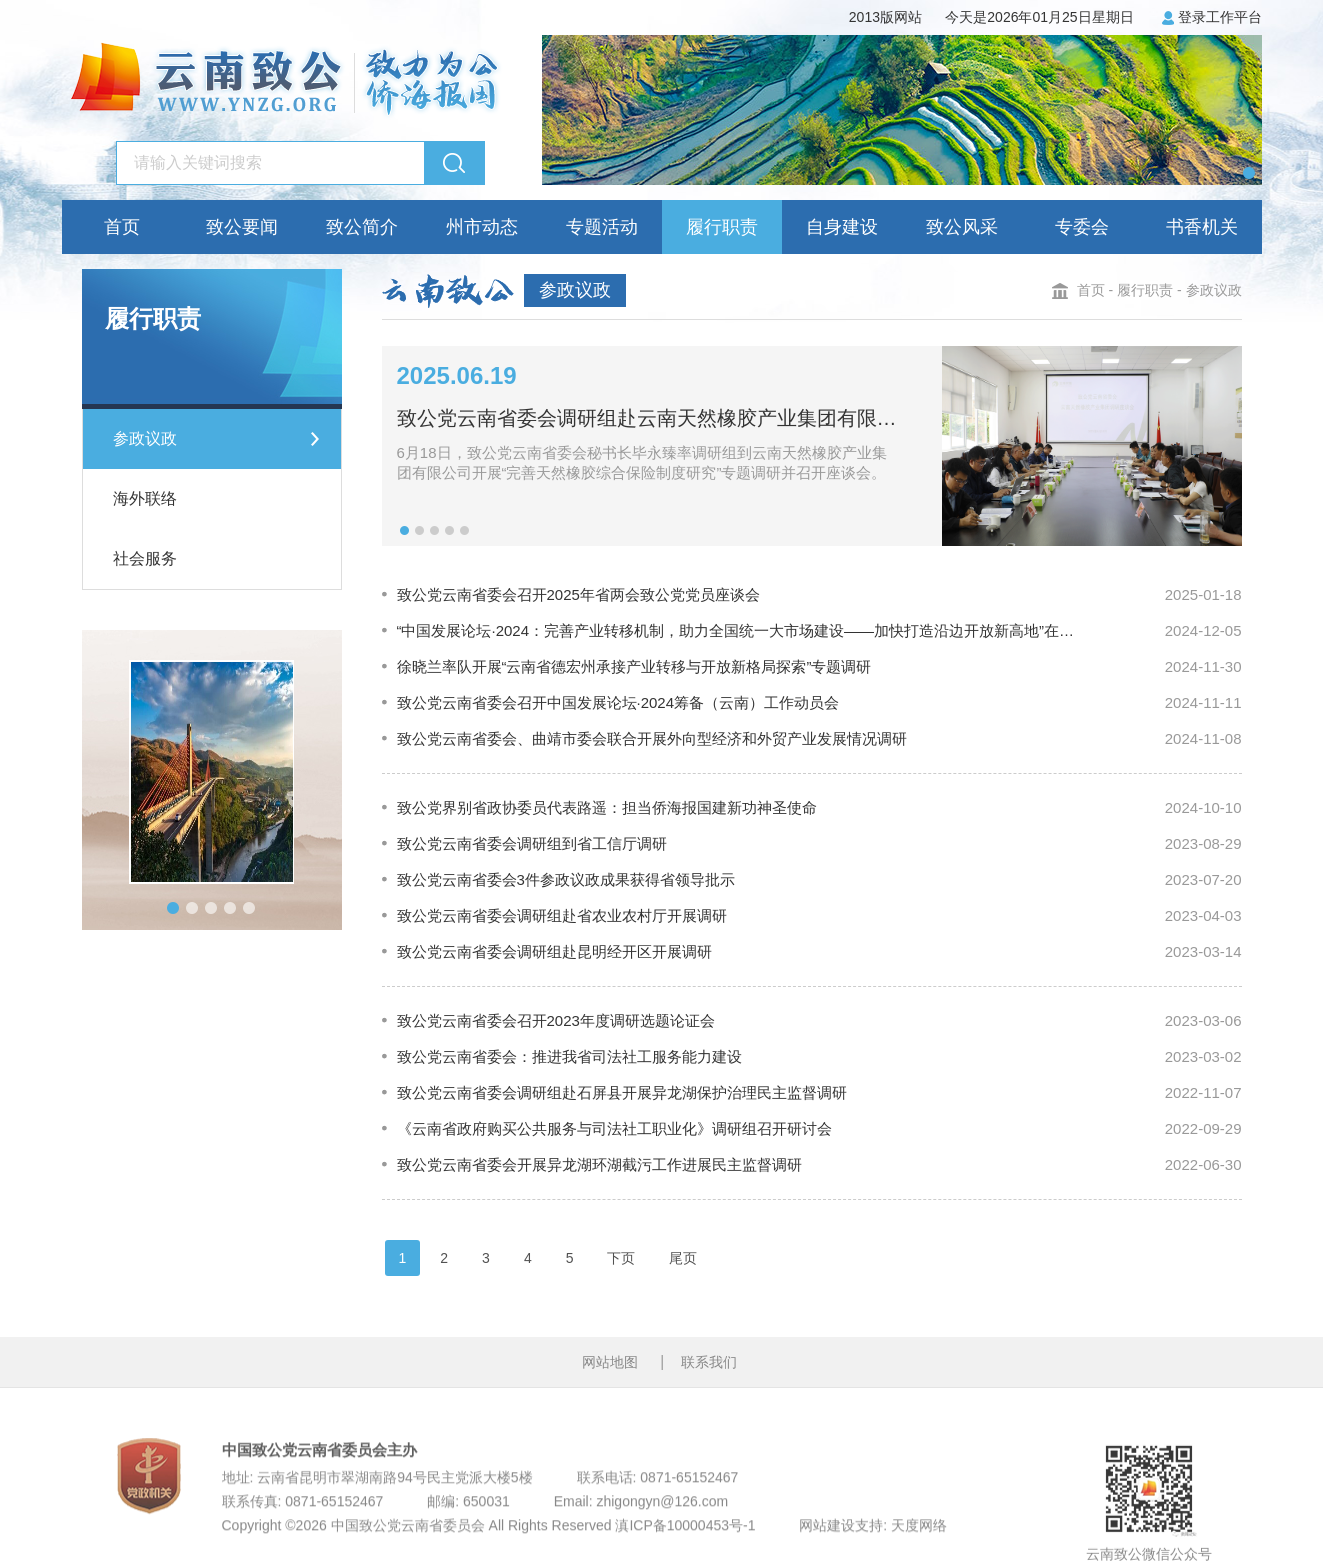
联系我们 (709, 1376)
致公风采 (962, 227)
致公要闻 (242, 227)
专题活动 (602, 227)
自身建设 (842, 227)
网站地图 (610, 1376)
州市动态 (482, 227)
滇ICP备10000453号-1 (685, 1552)
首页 (122, 227)
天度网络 (919, 1552)
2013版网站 (885, 17)
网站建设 (827, 1552)
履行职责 (722, 227)
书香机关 (1202, 227)
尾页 (683, 1258)
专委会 (1082, 227)
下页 (621, 1258)
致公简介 (362, 227)
